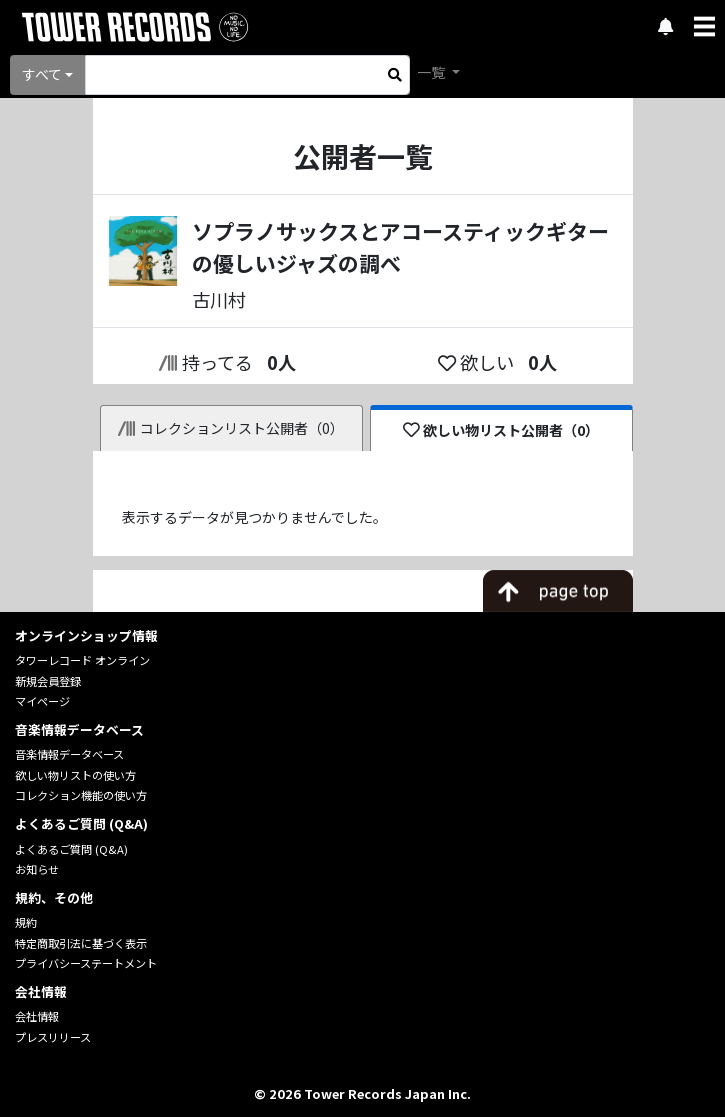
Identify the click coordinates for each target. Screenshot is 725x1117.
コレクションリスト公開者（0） (231, 428)
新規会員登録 (48, 681)
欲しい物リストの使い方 (75, 775)
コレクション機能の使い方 (81, 795)
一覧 (432, 72)
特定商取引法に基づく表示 (81, 943)
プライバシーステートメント (86, 963)
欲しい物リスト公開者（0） (501, 430)
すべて (42, 74)
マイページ (42, 701)
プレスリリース (53, 1037)
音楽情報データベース (69, 754)
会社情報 (37, 1016)
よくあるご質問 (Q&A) (71, 849)
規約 (26, 922)
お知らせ (37, 869)
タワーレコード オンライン (82, 660)
